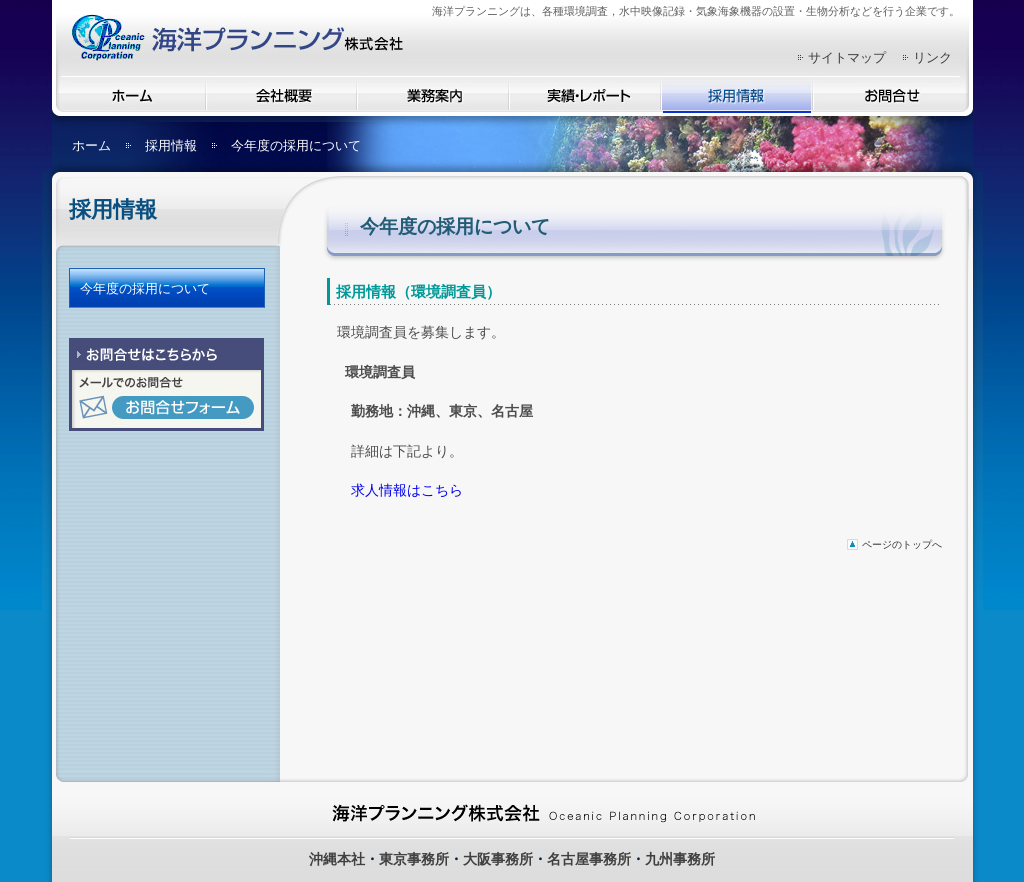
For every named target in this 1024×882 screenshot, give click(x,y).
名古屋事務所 (589, 859)
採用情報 (171, 145)
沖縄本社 (337, 859)
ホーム (91, 145)
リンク (932, 57)
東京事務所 (414, 859)
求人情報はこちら (407, 490)
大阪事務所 (498, 859)
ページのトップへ (902, 544)
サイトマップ (847, 57)
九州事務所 (680, 859)
